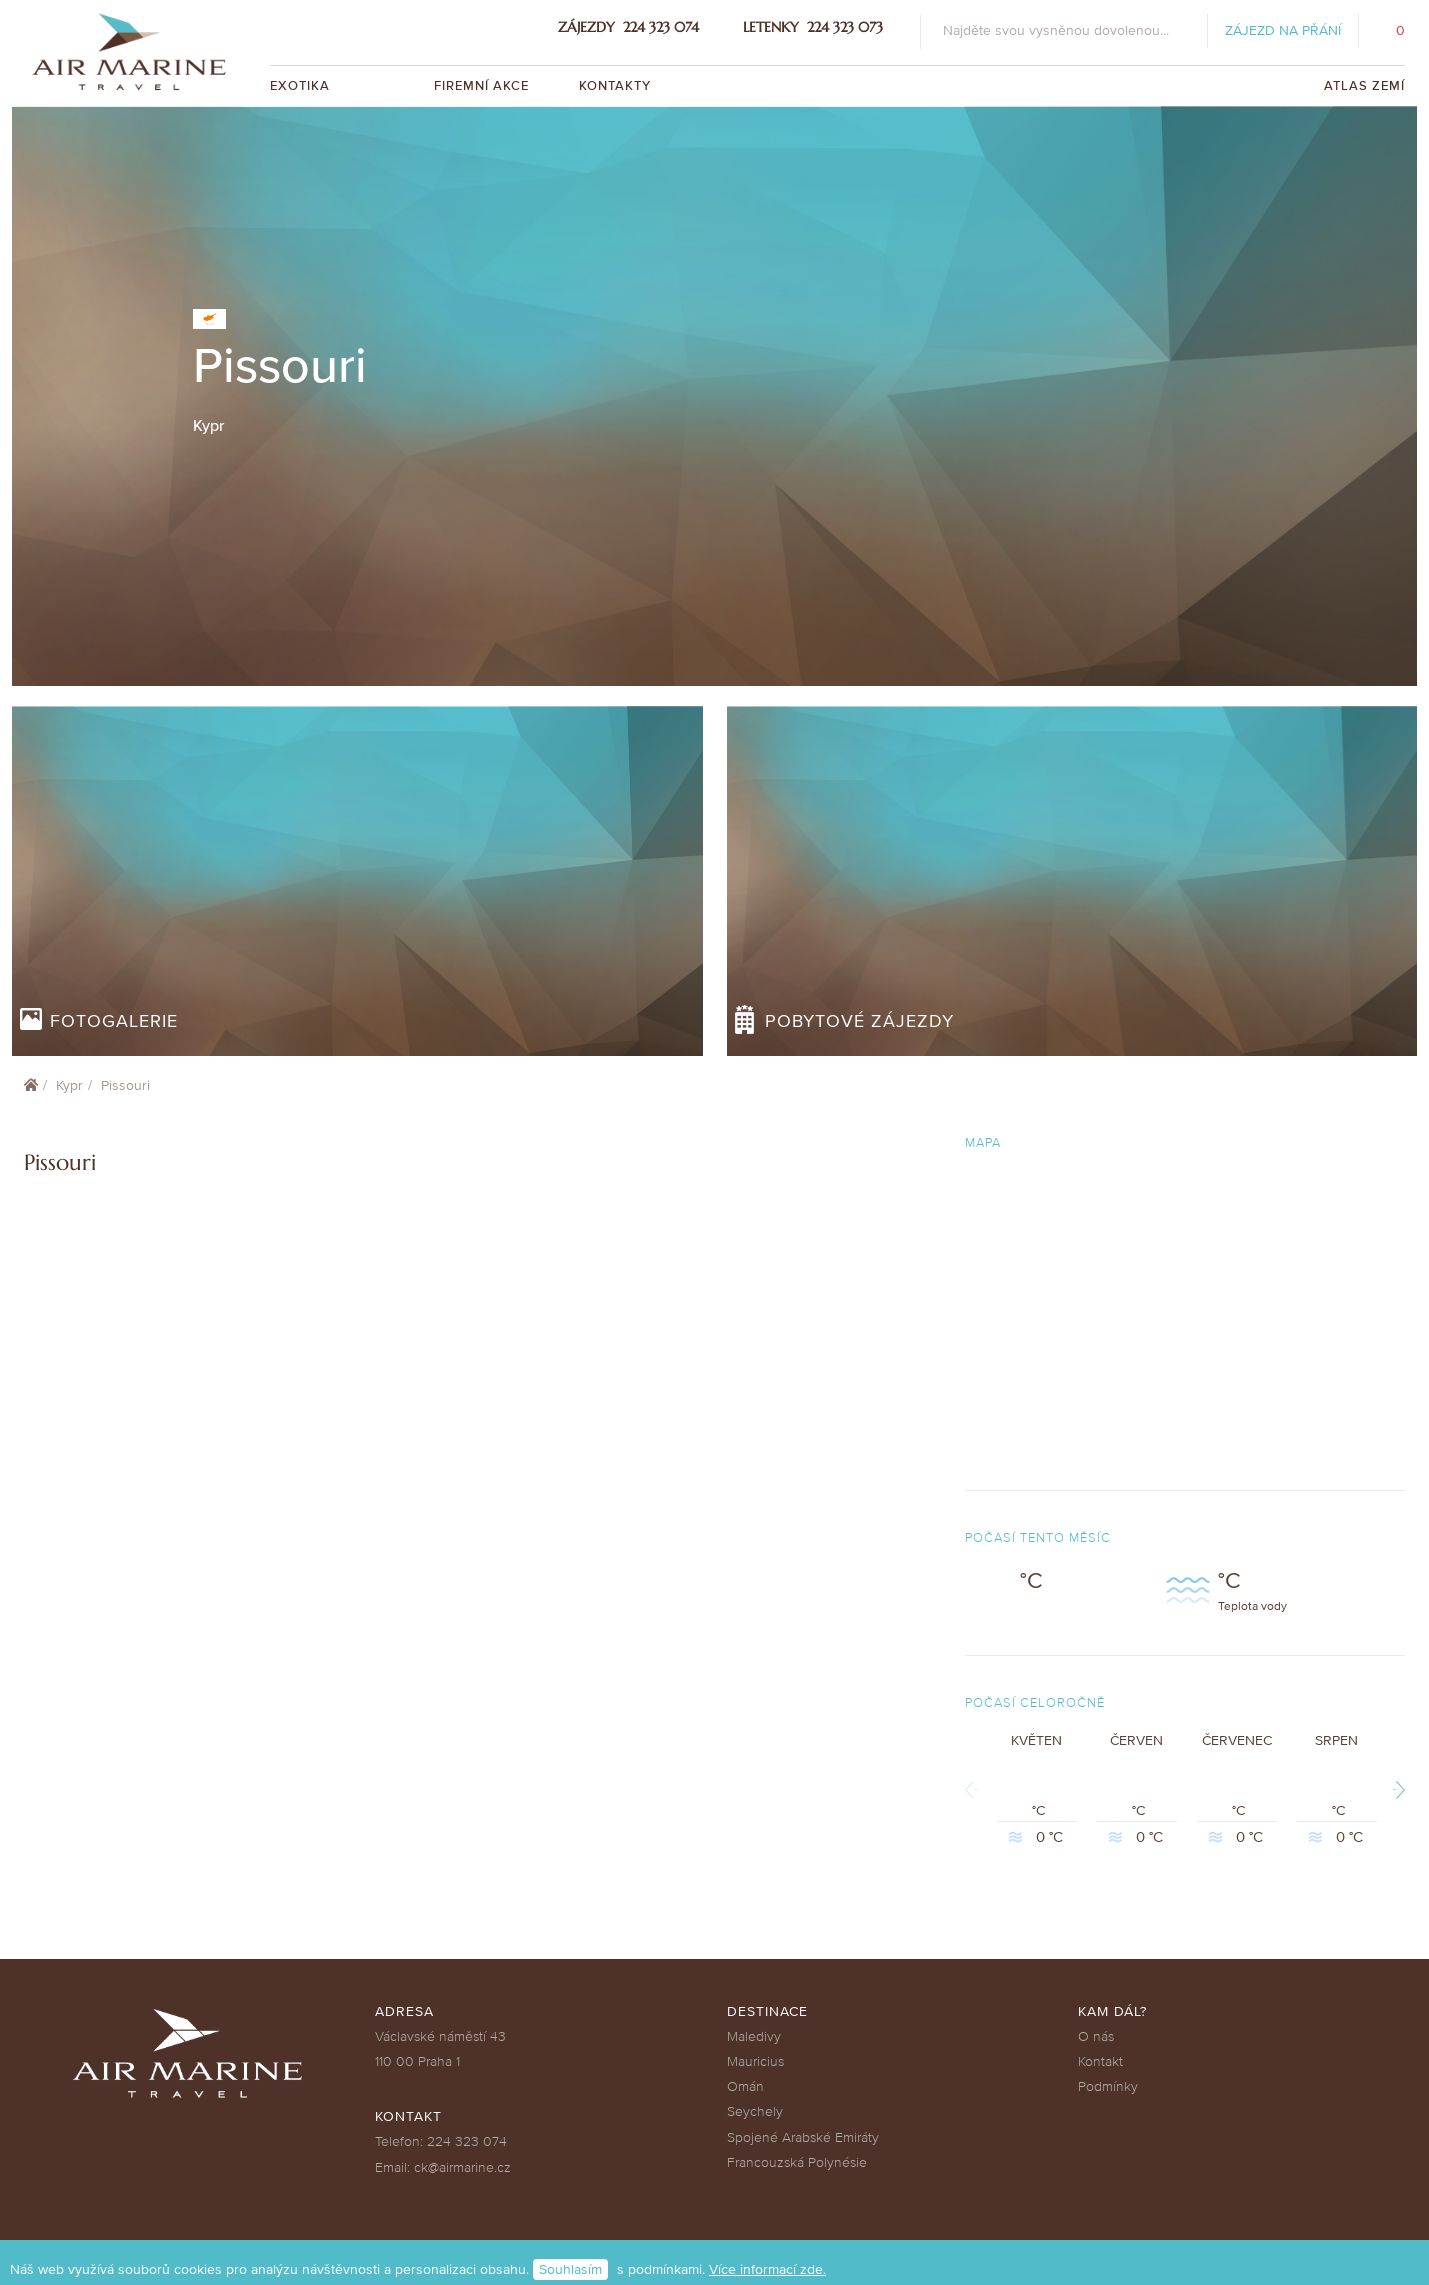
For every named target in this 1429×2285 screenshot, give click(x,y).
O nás (1096, 2036)
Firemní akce (481, 86)
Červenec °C (1237, 1790)
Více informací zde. (767, 2269)
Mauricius (755, 2061)
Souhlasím (570, 2269)
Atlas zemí (1364, 86)
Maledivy (754, 2036)
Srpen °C (1337, 1790)
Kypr (69, 1085)
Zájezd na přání (1283, 30)
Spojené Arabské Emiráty (803, 2137)
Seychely (755, 2111)
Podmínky (1108, 2086)
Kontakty (615, 86)
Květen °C (1037, 1790)
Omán (745, 2086)
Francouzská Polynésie (797, 2162)
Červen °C (1137, 1790)
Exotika (302, 86)
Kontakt (1100, 2061)
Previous (976, 1789)
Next (1394, 1789)
